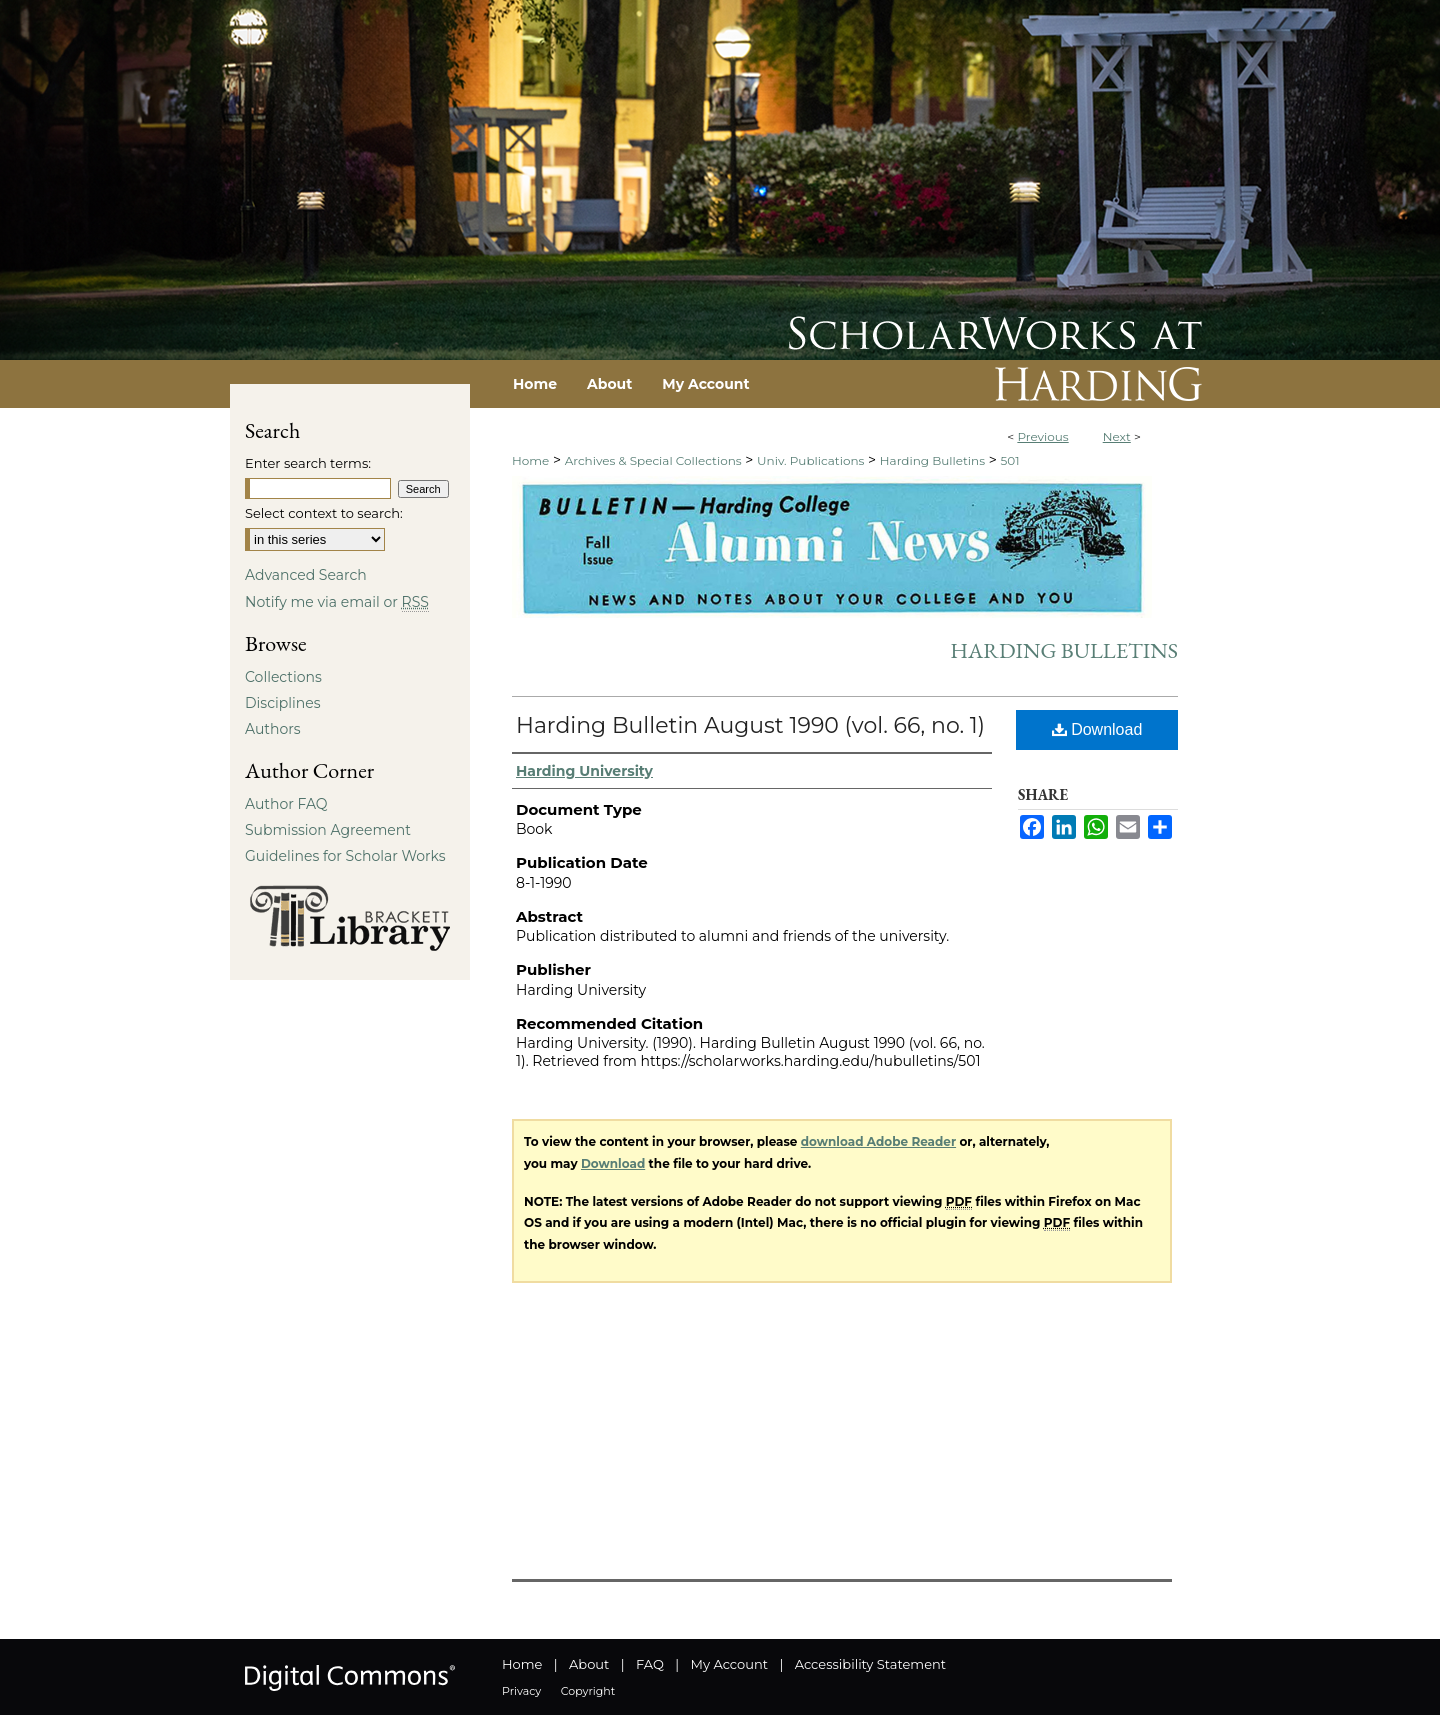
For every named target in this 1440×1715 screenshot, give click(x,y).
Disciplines (282, 703)
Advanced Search (306, 575)
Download (1097, 729)
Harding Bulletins (932, 460)
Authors (273, 729)
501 (1009, 460)
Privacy (521, 1691)
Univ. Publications (810, 460)
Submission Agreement (328, 830)
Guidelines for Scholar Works (345, 856)
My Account (729, 1664)
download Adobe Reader (878, 1141)
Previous (1042, 436)
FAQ (650, 1664)
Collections (283, 677)
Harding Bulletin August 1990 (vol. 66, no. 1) (750, 725)
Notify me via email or (337, 602)
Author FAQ (286, 804)
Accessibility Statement (870, 1664)
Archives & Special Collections (653, 460)
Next (1117, 436)
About (589, 1664)
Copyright (588, 1691)
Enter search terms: (308, 463)
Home (530, 460)
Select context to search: (324, 513)
